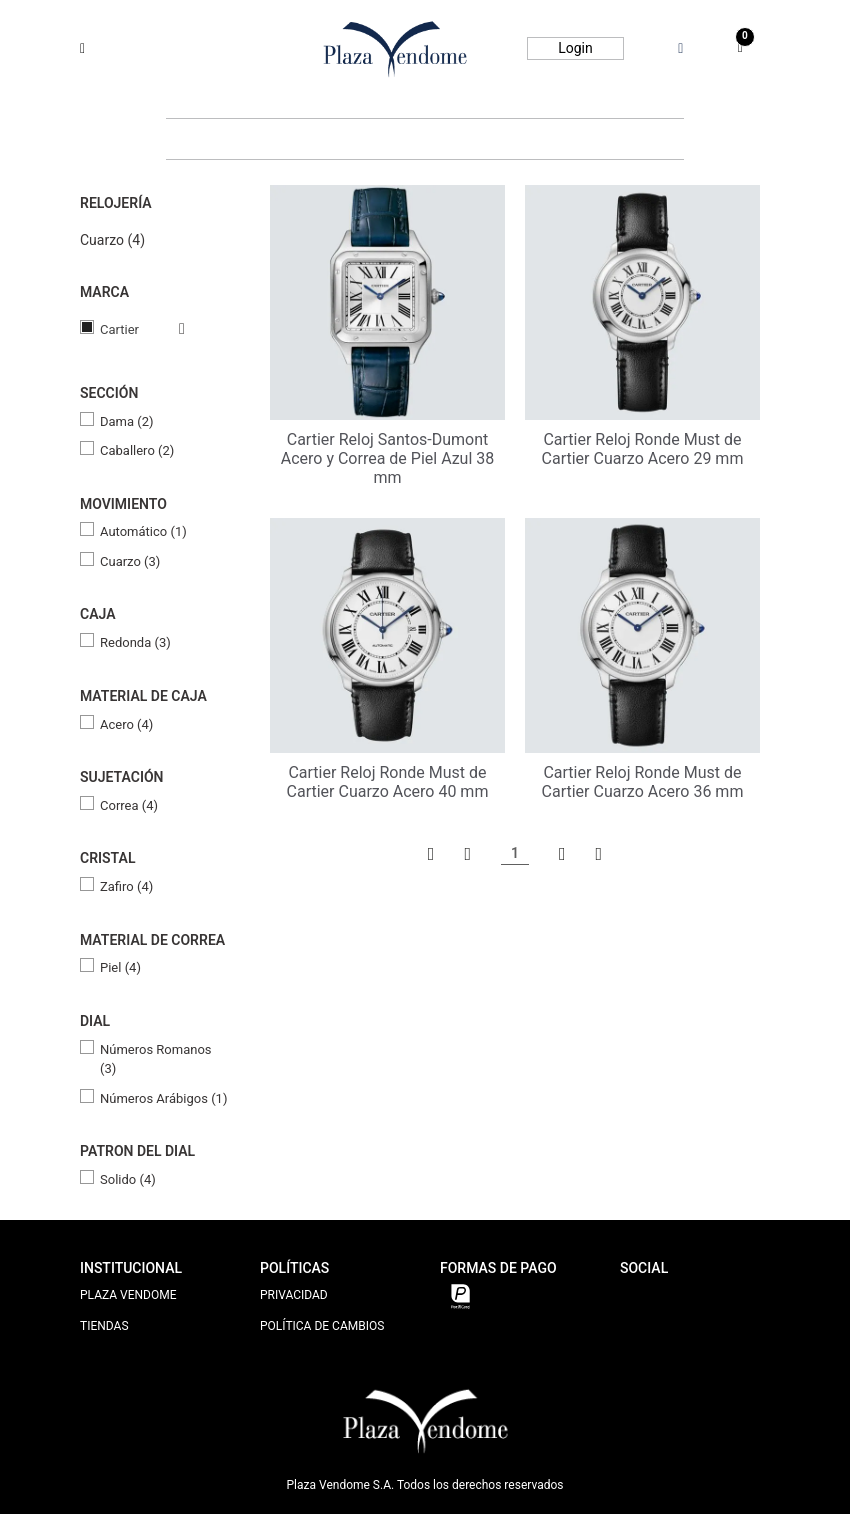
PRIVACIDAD (294, 1295)
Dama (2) (127, 421)
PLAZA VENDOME (128, 1295)
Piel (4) (120, 967)
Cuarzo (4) (112, 240)
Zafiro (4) (126, 886)
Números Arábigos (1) (163, 1098)
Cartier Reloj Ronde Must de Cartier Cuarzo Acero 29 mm (643, 449)
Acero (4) (126, 724)
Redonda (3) (135, 642)
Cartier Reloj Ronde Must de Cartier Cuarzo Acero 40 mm (388, 782)
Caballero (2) (137, 450)
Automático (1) (143, 531)
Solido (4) (128, 1179)
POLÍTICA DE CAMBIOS (322, 1326)
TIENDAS (104, 1326)
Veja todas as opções (162, 329)
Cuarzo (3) (130, 561)
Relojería (116, 203)
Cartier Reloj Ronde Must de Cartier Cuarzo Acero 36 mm (643, 782)
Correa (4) (129, 805)
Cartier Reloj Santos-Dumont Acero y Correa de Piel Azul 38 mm (388, 458)
